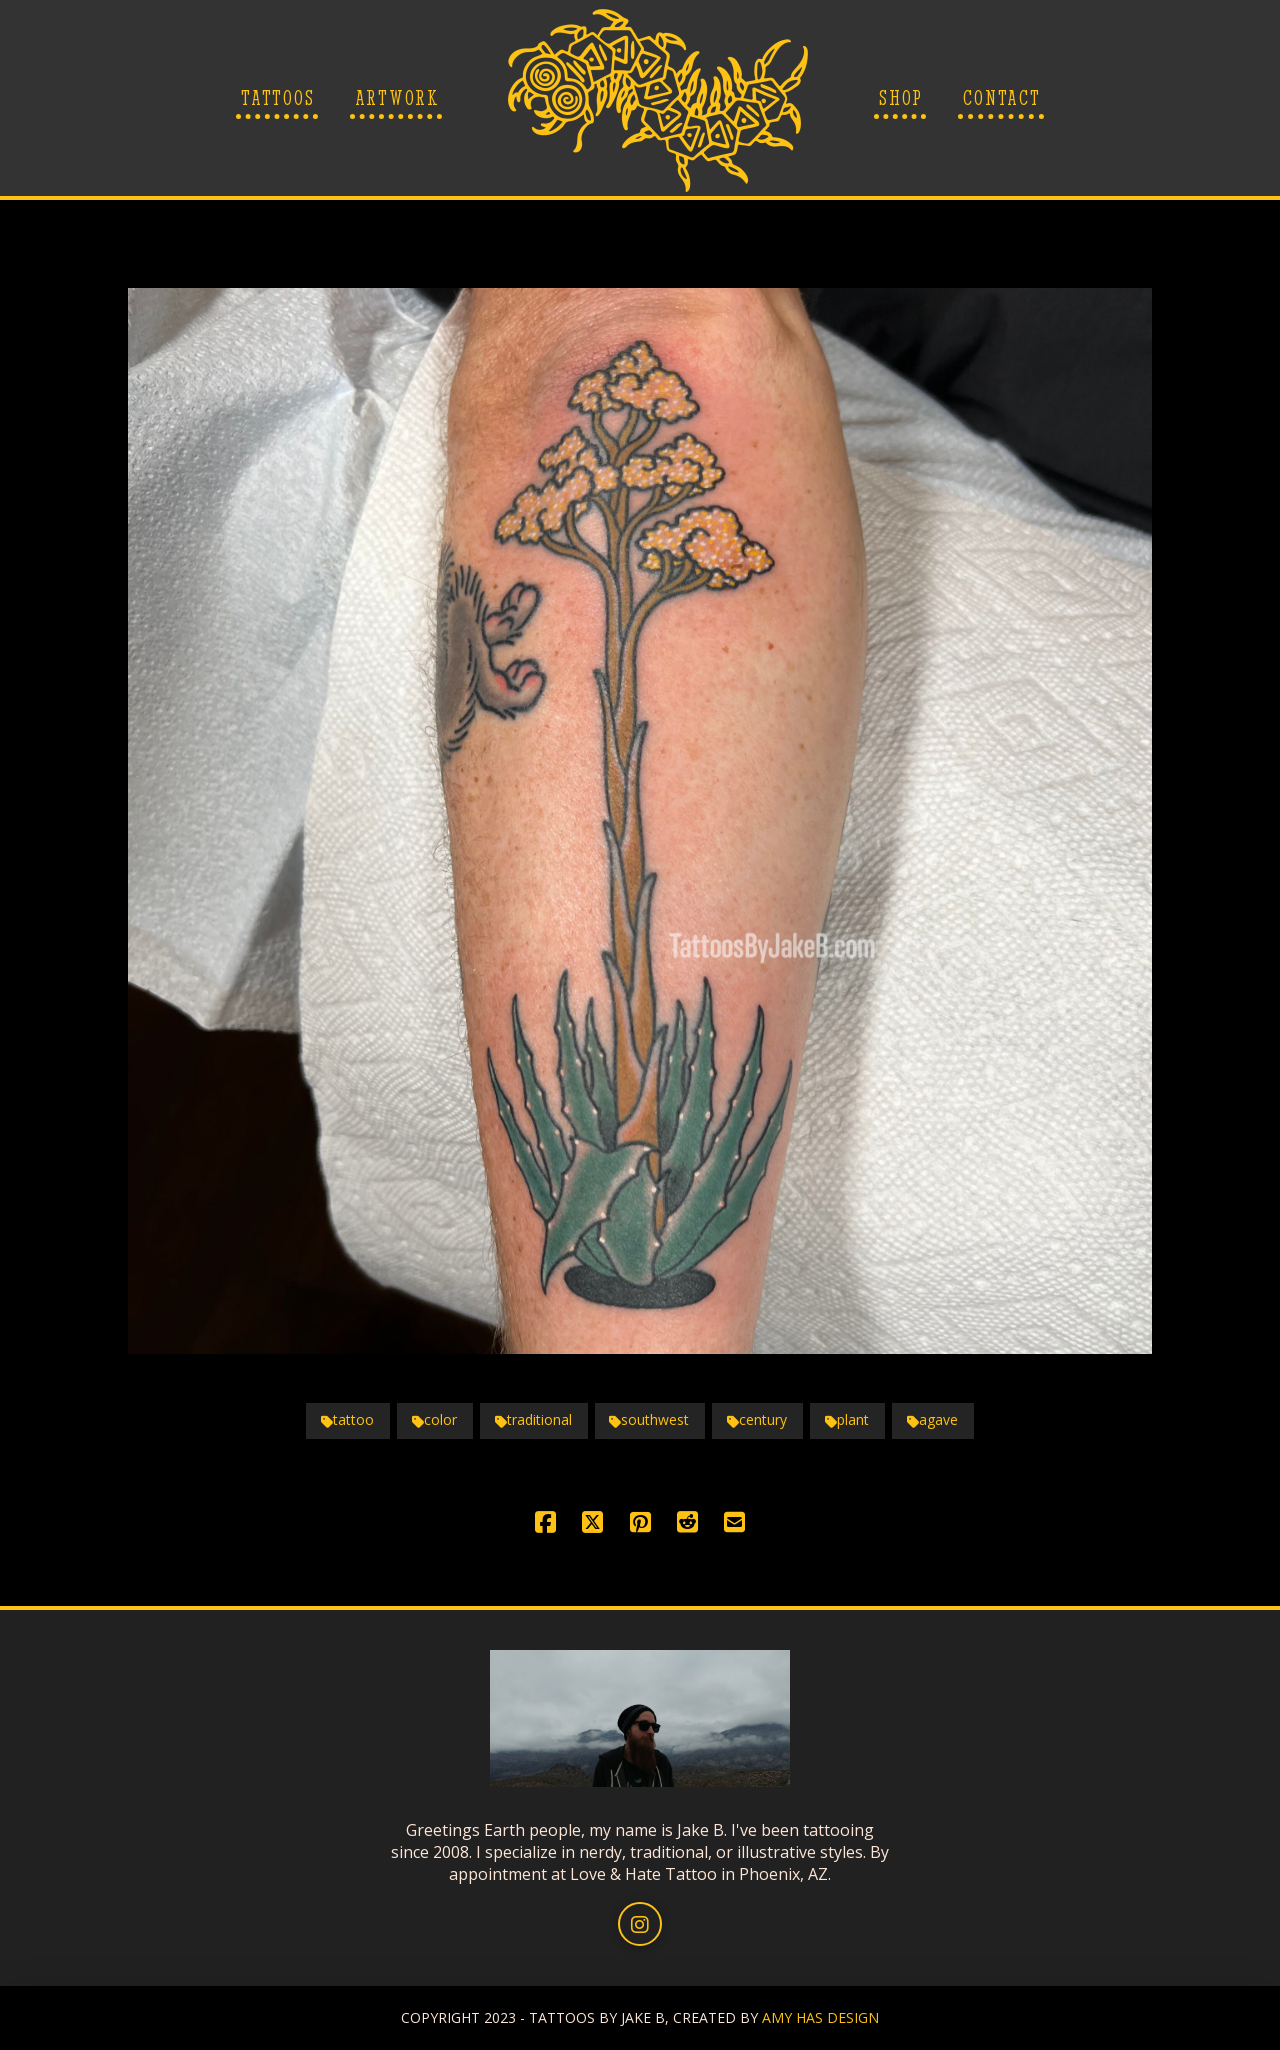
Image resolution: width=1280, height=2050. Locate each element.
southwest (649, 1419)
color (434, 1419)
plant (847, 1419)
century (757, 1419)
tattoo (347, 1419)
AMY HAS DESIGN (820, 2017)
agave (932, 1419)
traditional (533, 1419)
